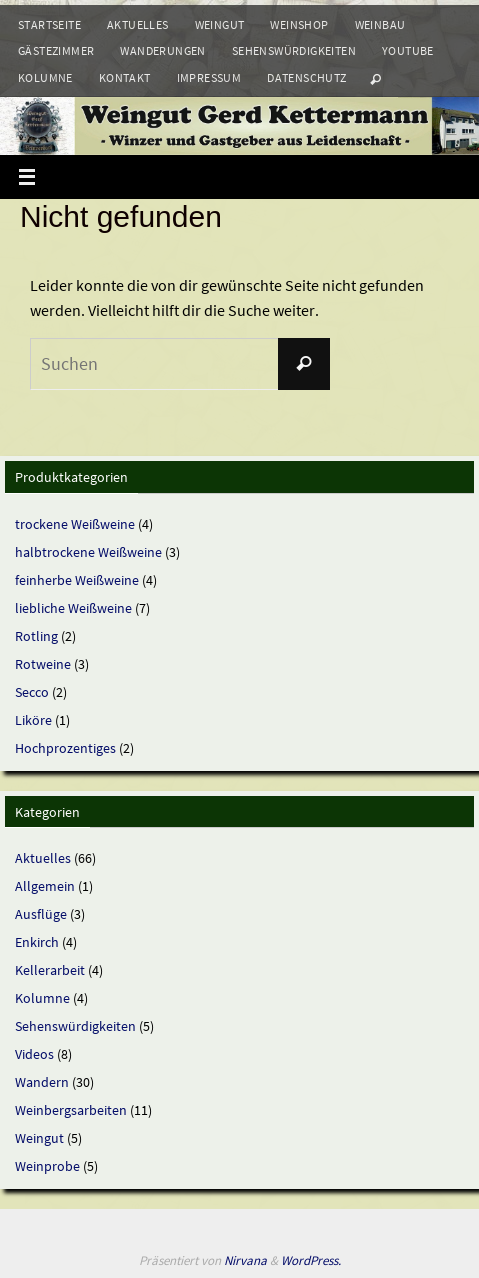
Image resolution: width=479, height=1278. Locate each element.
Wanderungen (162, 50)
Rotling (36, 636)
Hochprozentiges (65, 748)
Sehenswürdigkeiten (294, 50)
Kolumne (45, 77)
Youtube (408, 50)
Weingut (220, 24)
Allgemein (45, 886)
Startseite (49, 24)
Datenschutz (306, 77)
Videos (34, 1054)
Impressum (209, 77)
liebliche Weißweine (73, 608)
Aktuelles (138, 24)
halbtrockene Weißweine (88, 552)
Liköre (33, 720)
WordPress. (311, 1260)
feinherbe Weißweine (77, 580)
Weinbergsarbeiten (71, 1110)
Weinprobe (47, 1166)
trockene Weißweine (75, 524)
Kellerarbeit (50, 970)
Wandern (42, 1082)
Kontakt (125, 77)
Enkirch (37, 942)
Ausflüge (41, 914)
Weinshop (299, 24)
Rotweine (43, 664)
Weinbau (380, 24)
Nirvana (245, 1260)
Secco (32, 692)
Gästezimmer (56, 50)
